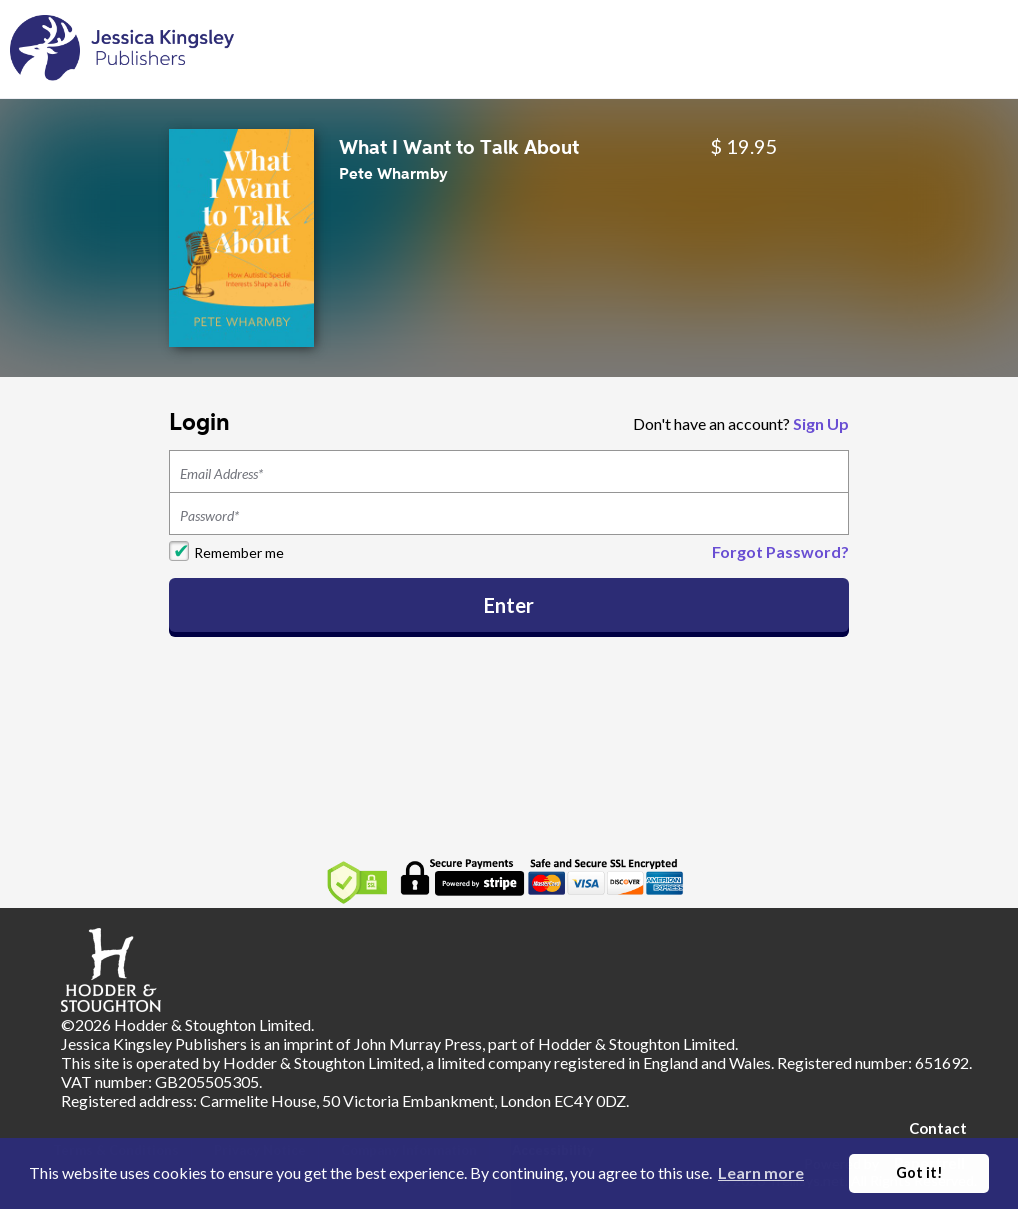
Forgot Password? (780, 551)
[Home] (122, 47)
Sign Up (821, 423)
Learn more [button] (761, 1172)
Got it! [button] (919, 1172)
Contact (938, 1128)
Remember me (239, 552)
